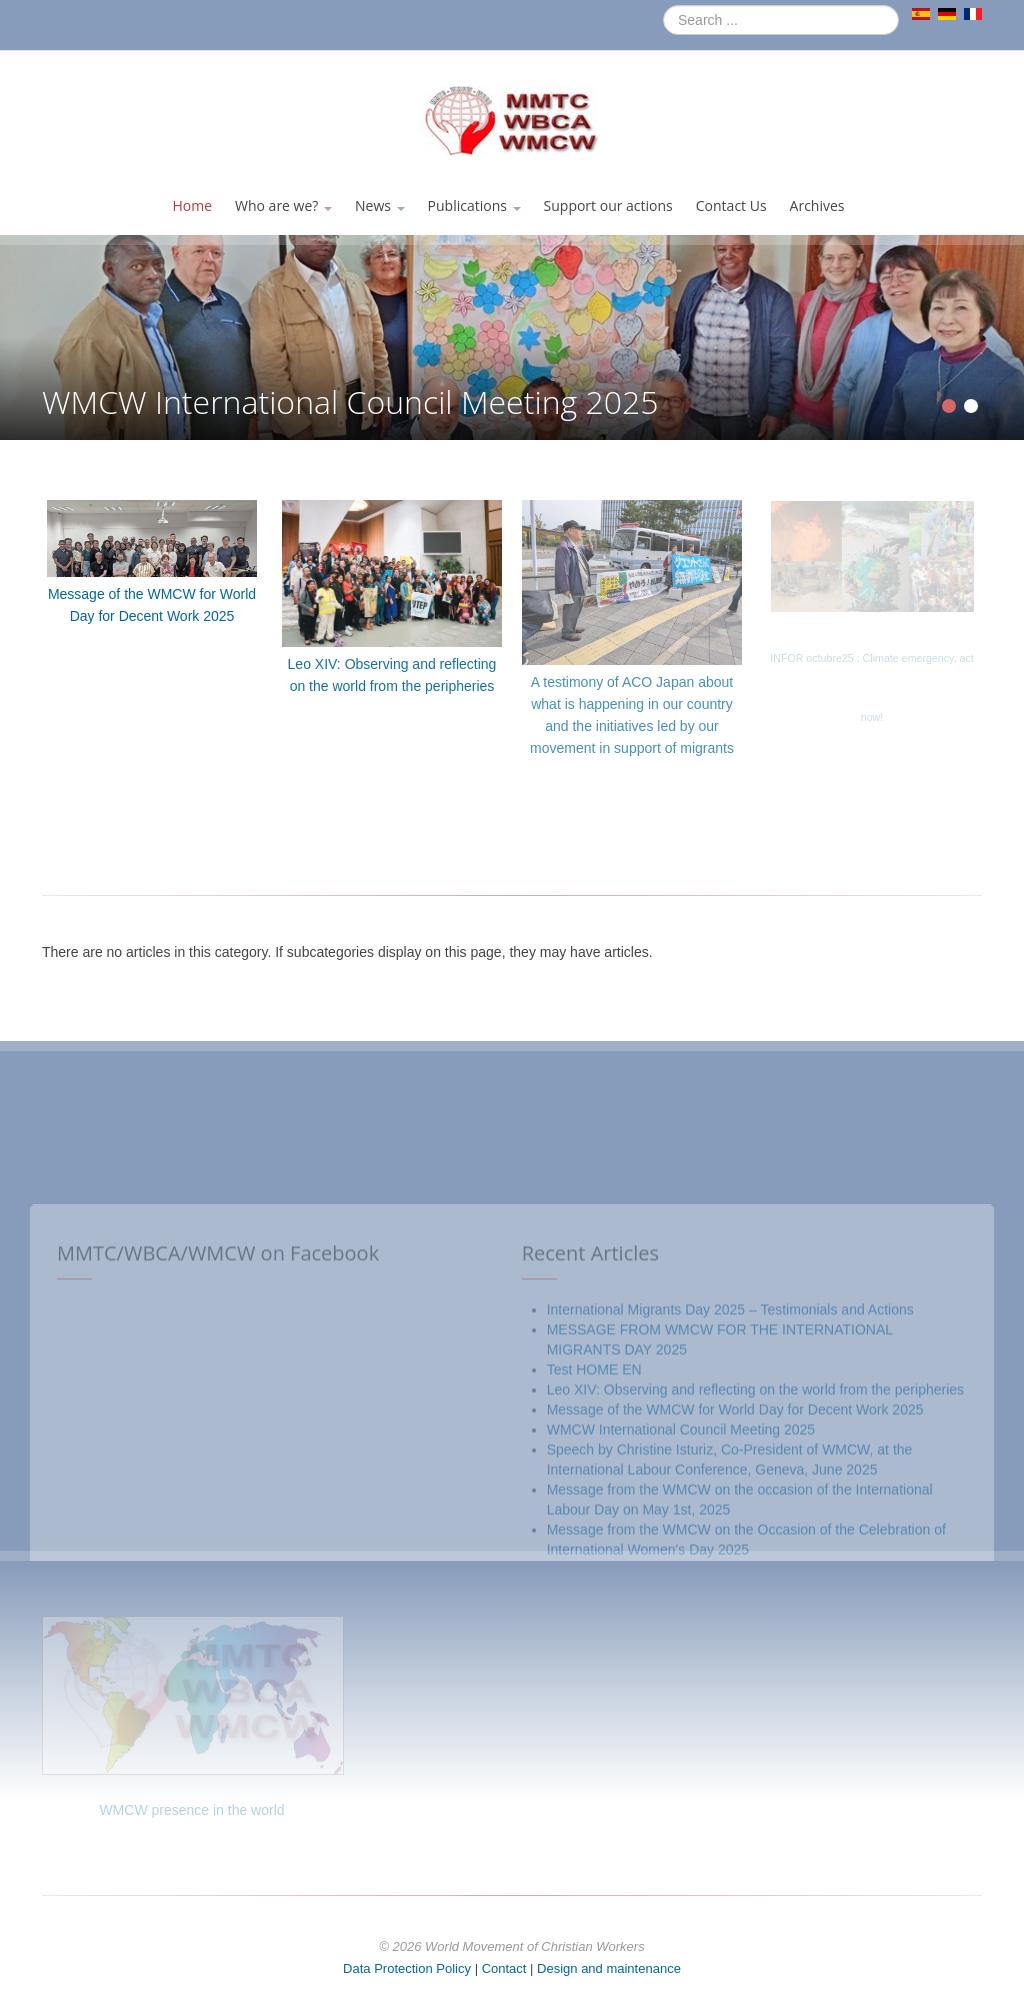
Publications (474, 205)
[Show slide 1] (949, 406)
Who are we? (283, 205)
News (380, 205)
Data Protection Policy (407, 1968)
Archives (817, 205)
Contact (504, 1968)
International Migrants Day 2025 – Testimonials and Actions (730, 1548)
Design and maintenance (609, 1968)
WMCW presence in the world (191, 1810)
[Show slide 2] (971, 406)
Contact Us (731, 205)
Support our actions (608, 205)
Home (192, 205)
